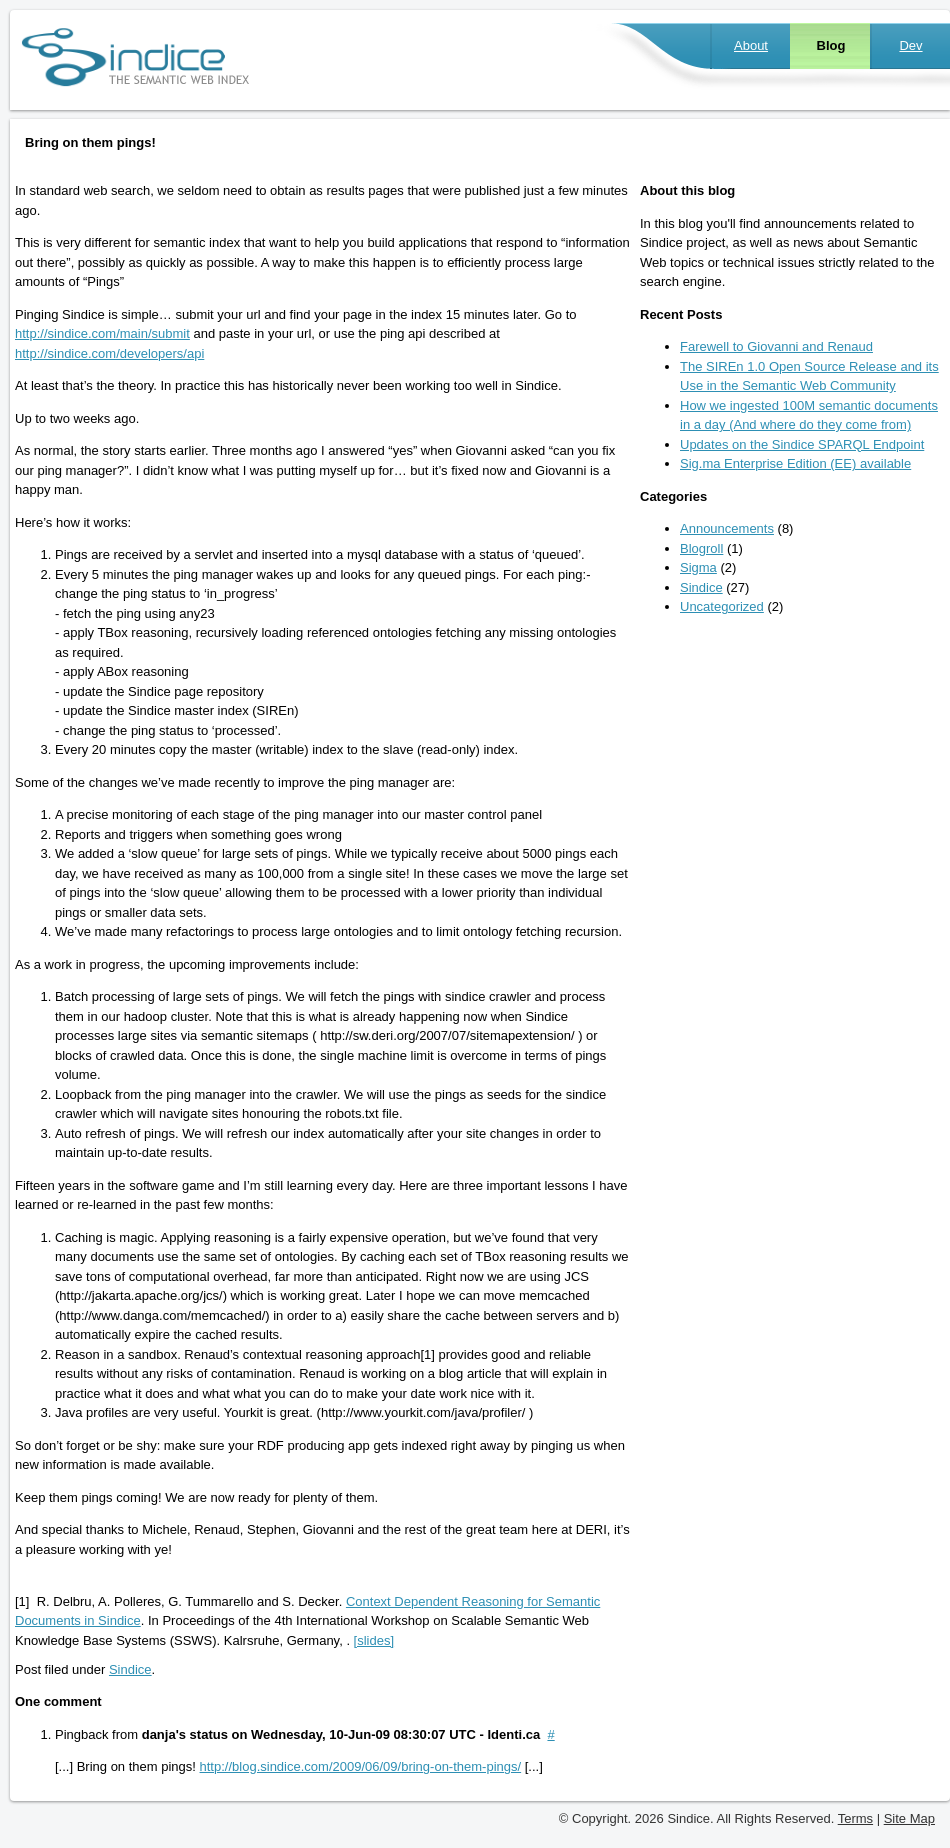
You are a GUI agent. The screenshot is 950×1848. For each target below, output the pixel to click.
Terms (855, 1818)
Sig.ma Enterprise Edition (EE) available (795, 463)
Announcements (727, 528)
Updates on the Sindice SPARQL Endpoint (802, 444)
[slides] (374, 1640)
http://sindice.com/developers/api (109, 353)
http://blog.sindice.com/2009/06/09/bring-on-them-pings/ (361, 1766)
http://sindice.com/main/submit (102, 333)
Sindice (130, 1669)
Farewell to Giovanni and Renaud (776, 346)
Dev (910, 45)
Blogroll (701, 548)
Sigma (698, 567)
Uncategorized (722, 606)
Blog (831, 45)
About (751, 45)
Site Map (909, 1818)
